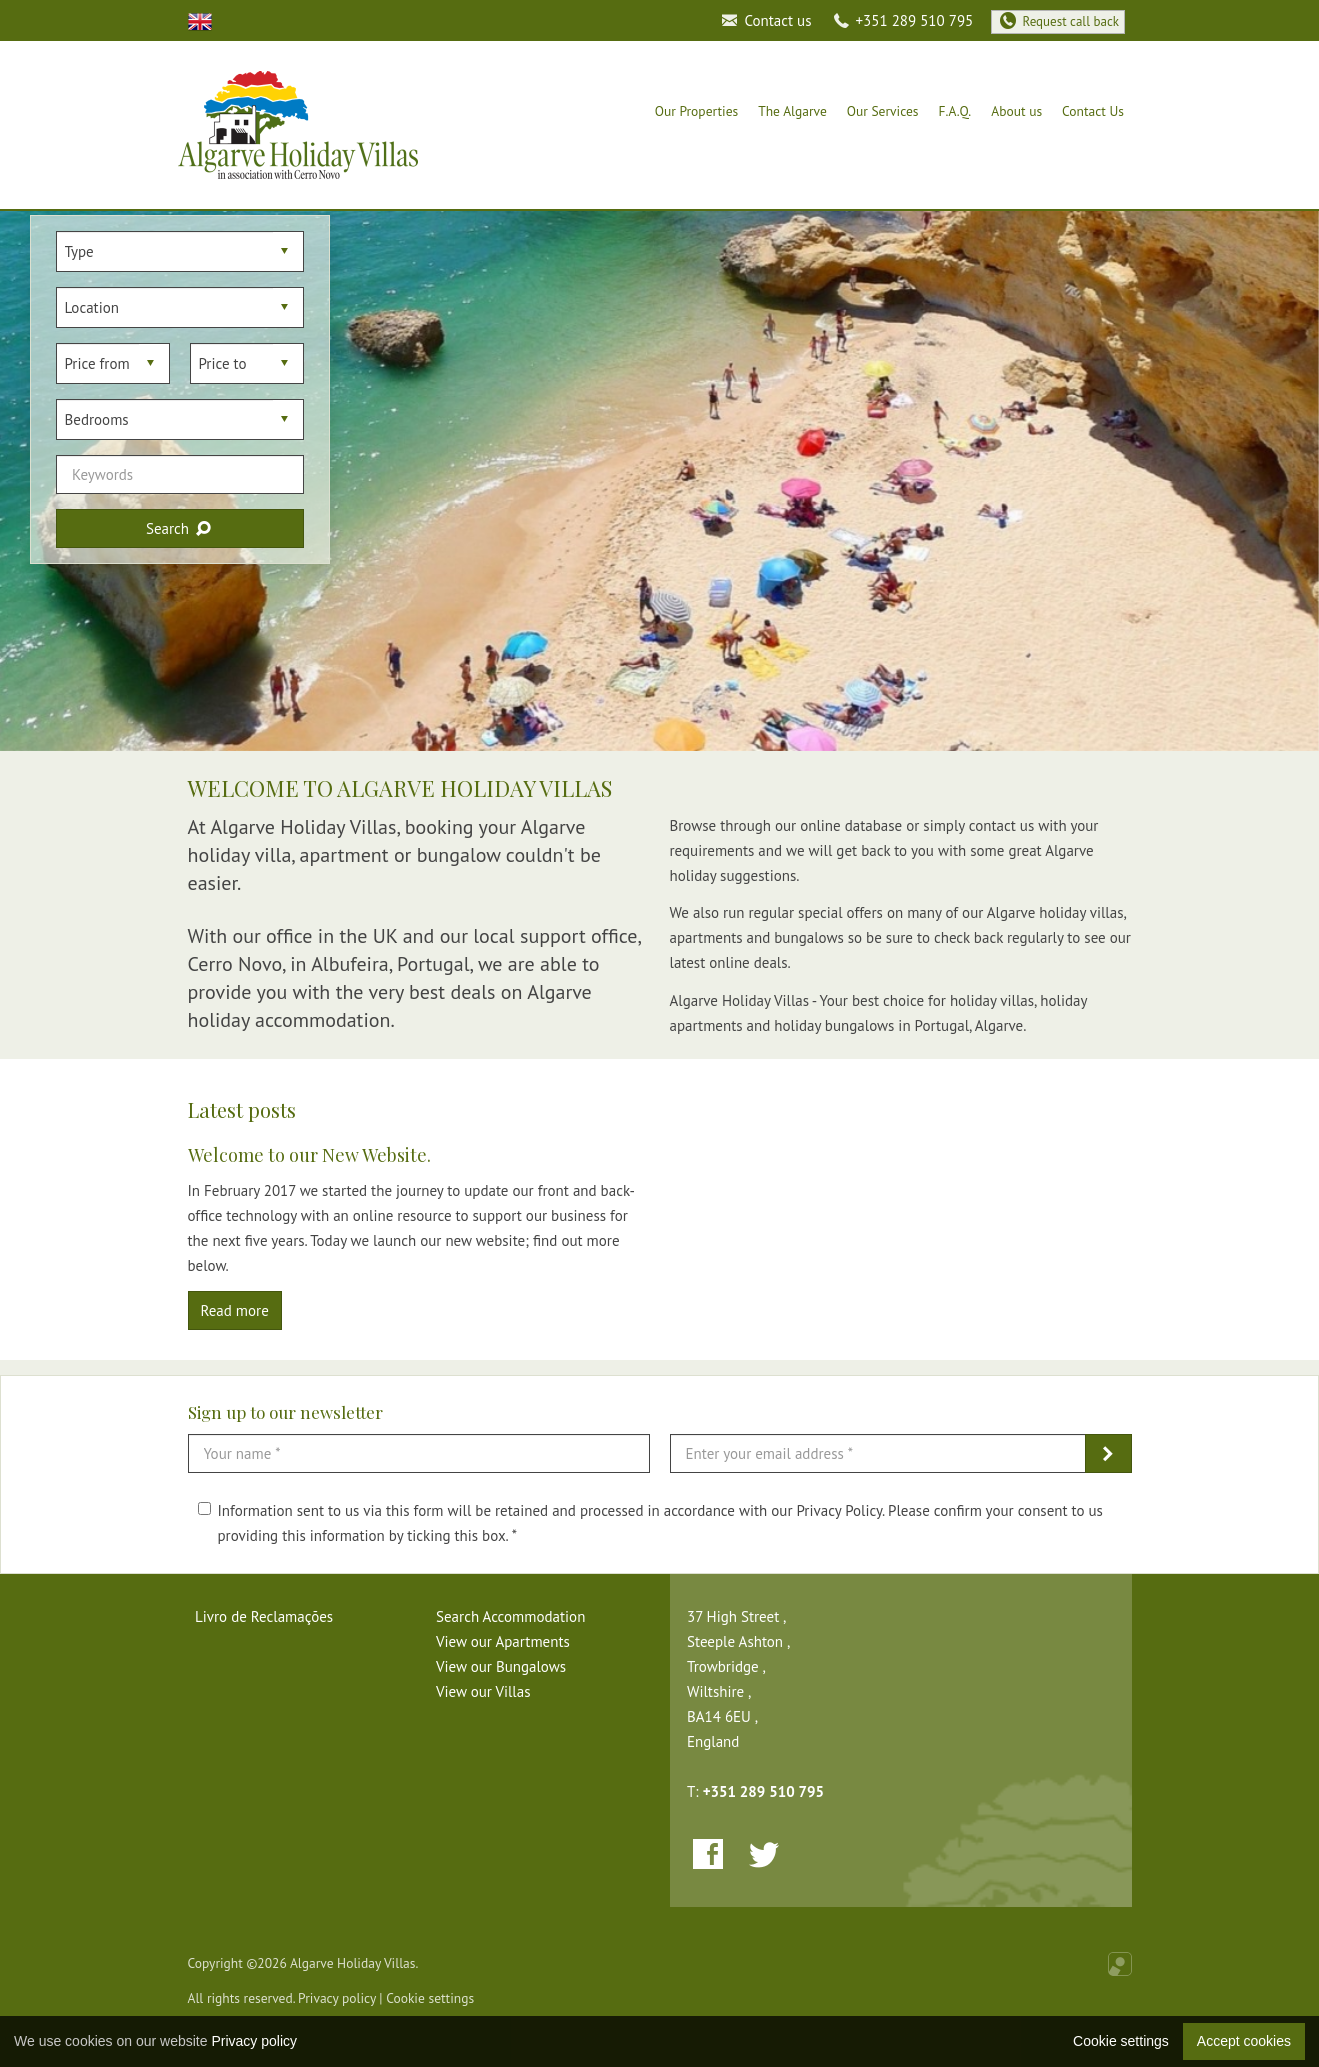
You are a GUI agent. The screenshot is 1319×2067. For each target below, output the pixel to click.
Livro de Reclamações (264, 1616)
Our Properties (697, 111)
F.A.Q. (955, 111)
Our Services (883, 111)
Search (180, 528)
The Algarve (792, 111)
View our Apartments (503, 1641)
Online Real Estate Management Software (1120, 1964)
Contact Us (1093, 111)
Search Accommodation (510, 1616)
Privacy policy (337, 1998)
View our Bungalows (501, 1666)
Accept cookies (1244, 2041)
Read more (235, 1310)
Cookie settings (430, 1998)
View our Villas (483, 1691)
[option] (659, 481)
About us (1016, 111)
